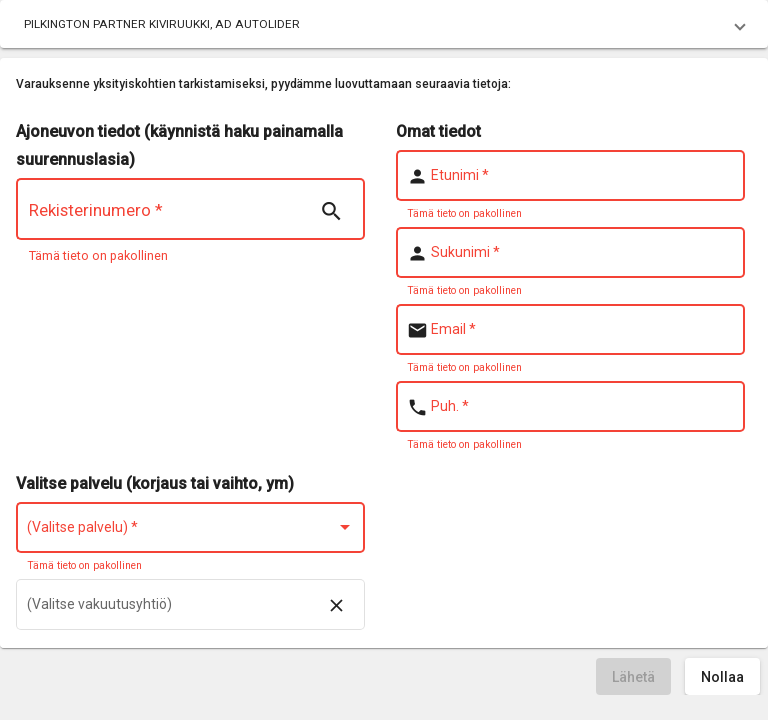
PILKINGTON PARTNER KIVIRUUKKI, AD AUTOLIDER (162, 24)
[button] (384, 24)
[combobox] (191, 531)
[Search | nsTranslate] (331, 212)
